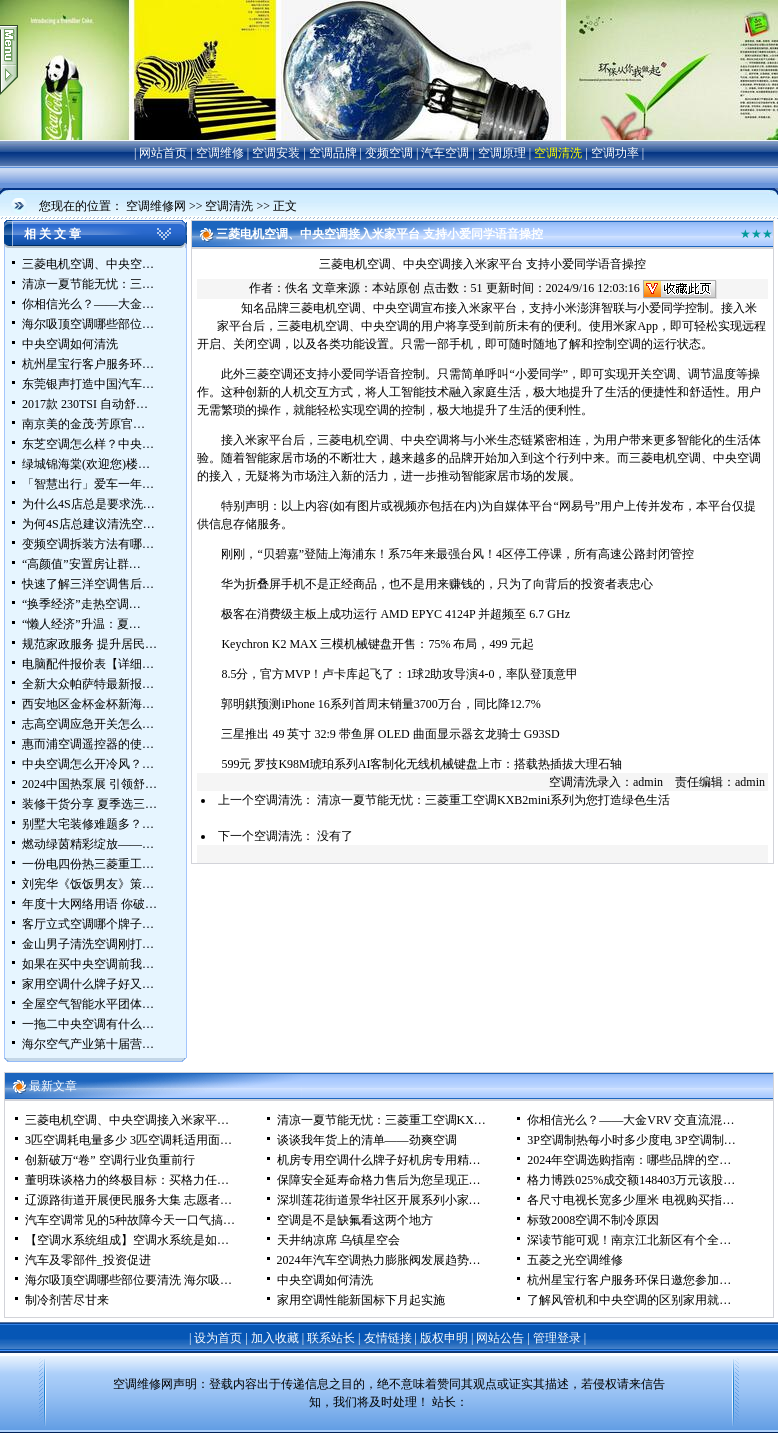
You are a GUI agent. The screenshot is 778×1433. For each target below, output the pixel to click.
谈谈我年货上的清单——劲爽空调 (367, 1140)
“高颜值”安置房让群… (81, 564)
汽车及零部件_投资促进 (88, 1260)
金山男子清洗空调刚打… (88, 944)
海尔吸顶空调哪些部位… (88, 324)
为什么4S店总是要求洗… (88, 504)
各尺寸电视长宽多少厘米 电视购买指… (630, 1200)
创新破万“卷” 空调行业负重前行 (110, 1160)
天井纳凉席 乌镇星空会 (338, 1240)
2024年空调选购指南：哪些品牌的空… (629, 1160)
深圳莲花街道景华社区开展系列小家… (379, 1200)
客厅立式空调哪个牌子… (88, 924)
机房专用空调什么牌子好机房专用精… (379, 1160)
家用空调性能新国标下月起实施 (361, 1300)
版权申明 (444, 1338)
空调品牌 (333, 153)
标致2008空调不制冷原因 (593, 1220)
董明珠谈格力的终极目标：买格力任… (127, 1180)
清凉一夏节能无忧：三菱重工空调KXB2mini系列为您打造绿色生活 (493, 800)
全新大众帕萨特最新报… (88, 684)
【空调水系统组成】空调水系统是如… (127, 1240)
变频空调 (389, 153)
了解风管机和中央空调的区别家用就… (629, 1300)
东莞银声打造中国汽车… (88, 384)
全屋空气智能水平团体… (88, 1004)
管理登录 (557, 1338)
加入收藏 (275, 1338)
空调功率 (615, 153)
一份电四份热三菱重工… (88, 864)
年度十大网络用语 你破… (89, 904)
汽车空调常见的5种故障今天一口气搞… (130, 1220)
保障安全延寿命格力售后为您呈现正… (379, 1180)
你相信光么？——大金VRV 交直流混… (630, 1120)
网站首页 (163, 153)
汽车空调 (445, 153)
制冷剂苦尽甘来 (67, 1300)
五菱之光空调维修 (575, 1260)
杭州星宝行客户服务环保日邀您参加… (629, 1280)
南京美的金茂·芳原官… (83, 424)
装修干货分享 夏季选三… (89, 804)
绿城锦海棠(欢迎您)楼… (86, 464)
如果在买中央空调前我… (88, 964)
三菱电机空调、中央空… (88, 264)
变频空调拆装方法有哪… (88, 544)
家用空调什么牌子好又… (88, 984)
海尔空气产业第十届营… (88, 1044)
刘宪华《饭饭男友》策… (88, 884)
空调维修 (220, 153)
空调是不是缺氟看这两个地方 (355, 1220)
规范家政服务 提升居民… (89, 644)
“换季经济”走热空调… (81, 604)
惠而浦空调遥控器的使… (88, 744)
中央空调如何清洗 (70, 344)
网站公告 (500, 1338)
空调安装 (276, 153)
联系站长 (331, 1338)
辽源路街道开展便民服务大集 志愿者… (128, 1200)
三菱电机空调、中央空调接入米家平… (127, 1120)
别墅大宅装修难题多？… (88, 824)
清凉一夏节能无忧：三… (88, 284)
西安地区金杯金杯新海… (88, 704)
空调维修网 (156, 206)
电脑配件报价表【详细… (88, 664)
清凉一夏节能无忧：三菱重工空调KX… (381, 1120)
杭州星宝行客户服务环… (88, 364)
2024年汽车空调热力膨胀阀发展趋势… (379, 1260)
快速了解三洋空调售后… (88, 584)
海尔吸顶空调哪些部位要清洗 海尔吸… (128, 1280)
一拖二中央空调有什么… (88, 1024)
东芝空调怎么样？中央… (88, 444)
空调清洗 (558, 153)
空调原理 (502, 153)
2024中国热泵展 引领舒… (89, 784)
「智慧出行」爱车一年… (88, 484)
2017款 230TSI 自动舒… (85, 404)
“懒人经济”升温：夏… (81, 624)
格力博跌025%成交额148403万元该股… (631, 1180)
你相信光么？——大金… (88, 304)
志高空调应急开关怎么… (88, 724)
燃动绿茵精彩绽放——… (88, 844)
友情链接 (388, 1338)
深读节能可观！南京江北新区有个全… (629, 1240)
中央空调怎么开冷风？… (88, 764)
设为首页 (218, 1338)
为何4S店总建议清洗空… (88, 524)
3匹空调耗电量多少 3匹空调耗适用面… (128, 1140)
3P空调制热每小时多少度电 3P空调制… (631, 1140)
